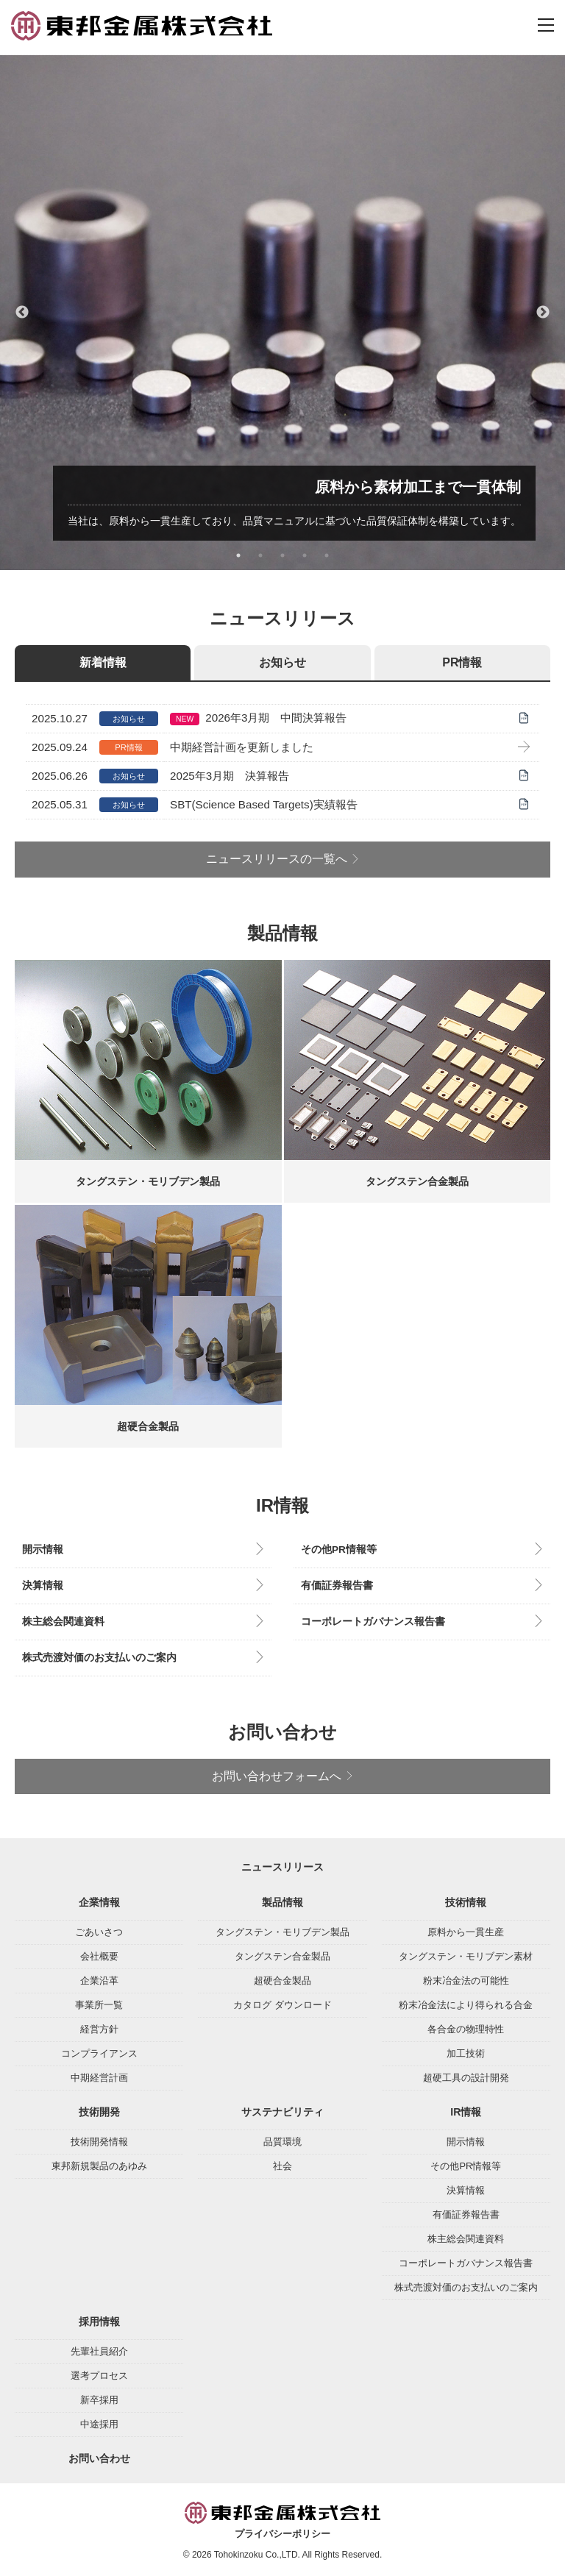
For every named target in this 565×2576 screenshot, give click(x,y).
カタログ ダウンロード (282, 2004)
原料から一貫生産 (465, 1932)
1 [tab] (238, 555)
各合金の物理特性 (465, 2029)
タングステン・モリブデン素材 (466, 1956)
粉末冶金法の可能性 (466, 1980)
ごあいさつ (99, 1932)
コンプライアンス (99, 2053)
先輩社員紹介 (99, 2351)
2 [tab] (260, 555)
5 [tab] (326, 555)
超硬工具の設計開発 (466, 2077)
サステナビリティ (282, 2112)
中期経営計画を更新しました (241, 747)
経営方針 (99, 2029)
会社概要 (99, 1956)
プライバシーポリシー (282, 2533)
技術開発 (99, 2112)
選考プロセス (99, 2375)
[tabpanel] (282, 312)
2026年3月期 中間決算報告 (276, 717)
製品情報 (282, 1902)
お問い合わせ (99, 2458)
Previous (22, 312)
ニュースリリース (282, 1867)
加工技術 (466, 2053)
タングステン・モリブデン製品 (282, 1932)
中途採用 (99, 2424)
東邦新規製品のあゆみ (99, 2165)
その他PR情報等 (339, 1549)
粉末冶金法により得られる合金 (466, 2004)
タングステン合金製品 (282, 1956)
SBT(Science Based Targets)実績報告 (264, 804)
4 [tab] (304, 555)
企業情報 (99, 1902)
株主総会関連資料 (63, 1621)
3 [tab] (282, 555)
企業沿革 (99, 1980)
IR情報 (465, 2112)
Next (543, 312)
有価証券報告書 (337, 1585)
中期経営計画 (99, 2077)
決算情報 (42, 1585)
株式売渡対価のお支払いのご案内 (99, 1657)
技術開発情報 (99, 2141)
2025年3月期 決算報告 (229, 775)
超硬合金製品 (282, 1980)
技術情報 (465, 1902)
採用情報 (99, 2321)
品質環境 (282, 2141)
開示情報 (42, 1549)
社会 (282, 2165)
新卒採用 (99, 2399)
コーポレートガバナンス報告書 (373, 1621)
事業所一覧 (99, 2004)
